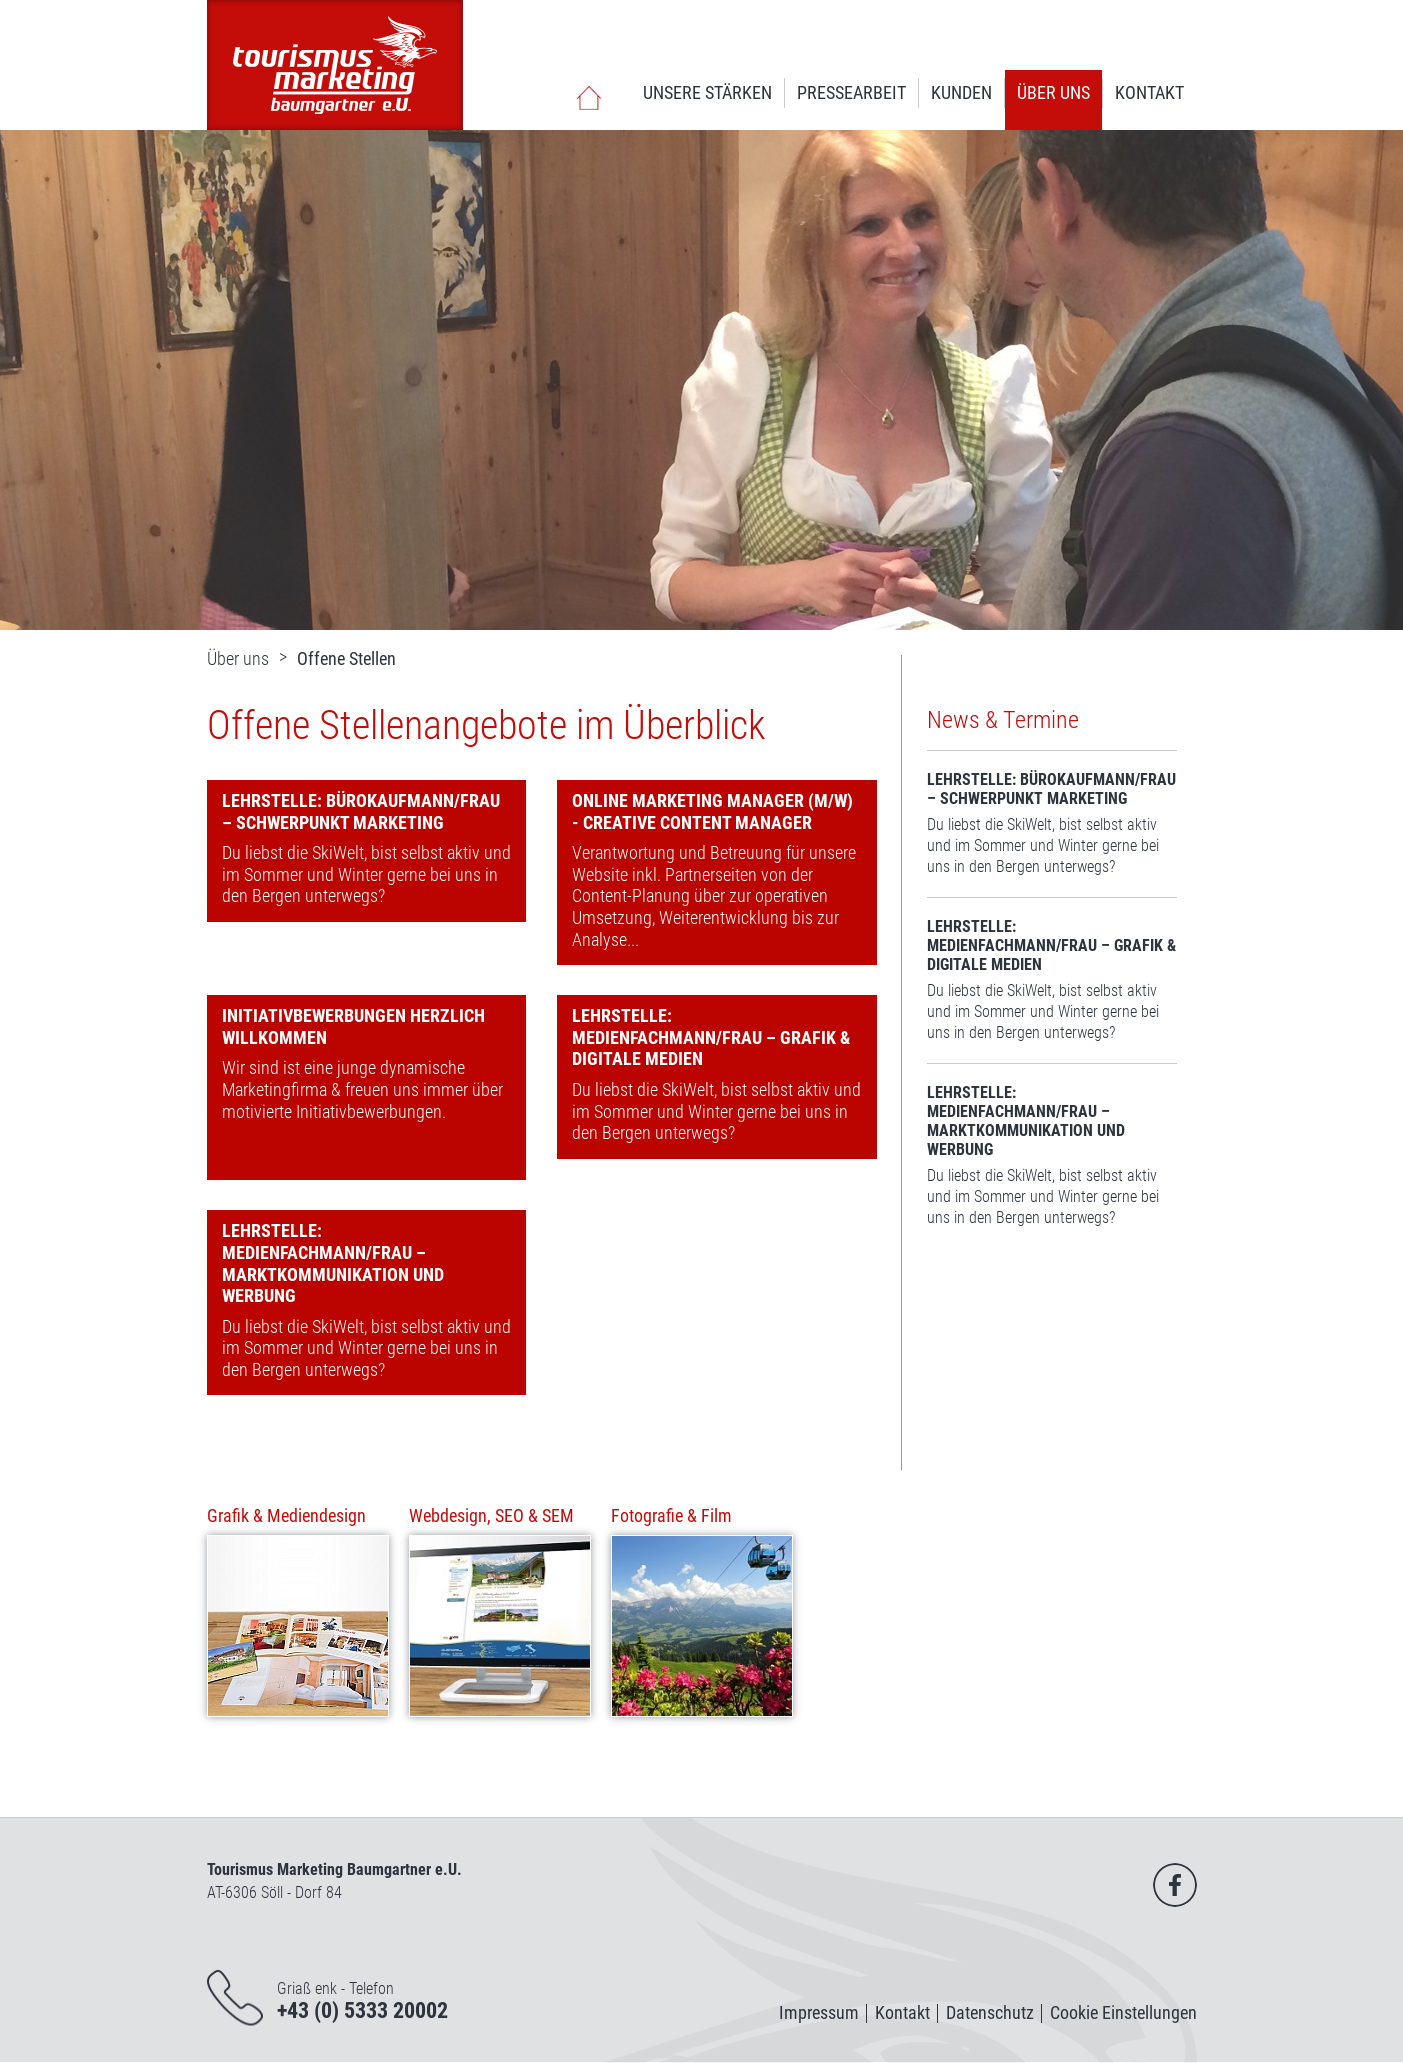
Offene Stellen (346, 658)
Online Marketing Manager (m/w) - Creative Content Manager (712, 811)
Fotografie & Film (671, 1515)
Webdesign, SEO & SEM (491, 1515)
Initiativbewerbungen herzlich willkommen (353, 1026)
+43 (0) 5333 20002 (362, 2010)
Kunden (961, 92)
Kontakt (1149, 92)
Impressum (819, 2012)
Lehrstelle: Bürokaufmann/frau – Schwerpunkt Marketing (361, 811)
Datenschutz (990, 2012)
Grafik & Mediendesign (286, 1515)
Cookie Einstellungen (1123, 2012)
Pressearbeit (851, 92)
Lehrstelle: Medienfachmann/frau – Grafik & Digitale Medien (711, 1037)
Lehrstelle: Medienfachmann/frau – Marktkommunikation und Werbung (333, 1263)
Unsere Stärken (707, 92)
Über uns (1053, 92)
